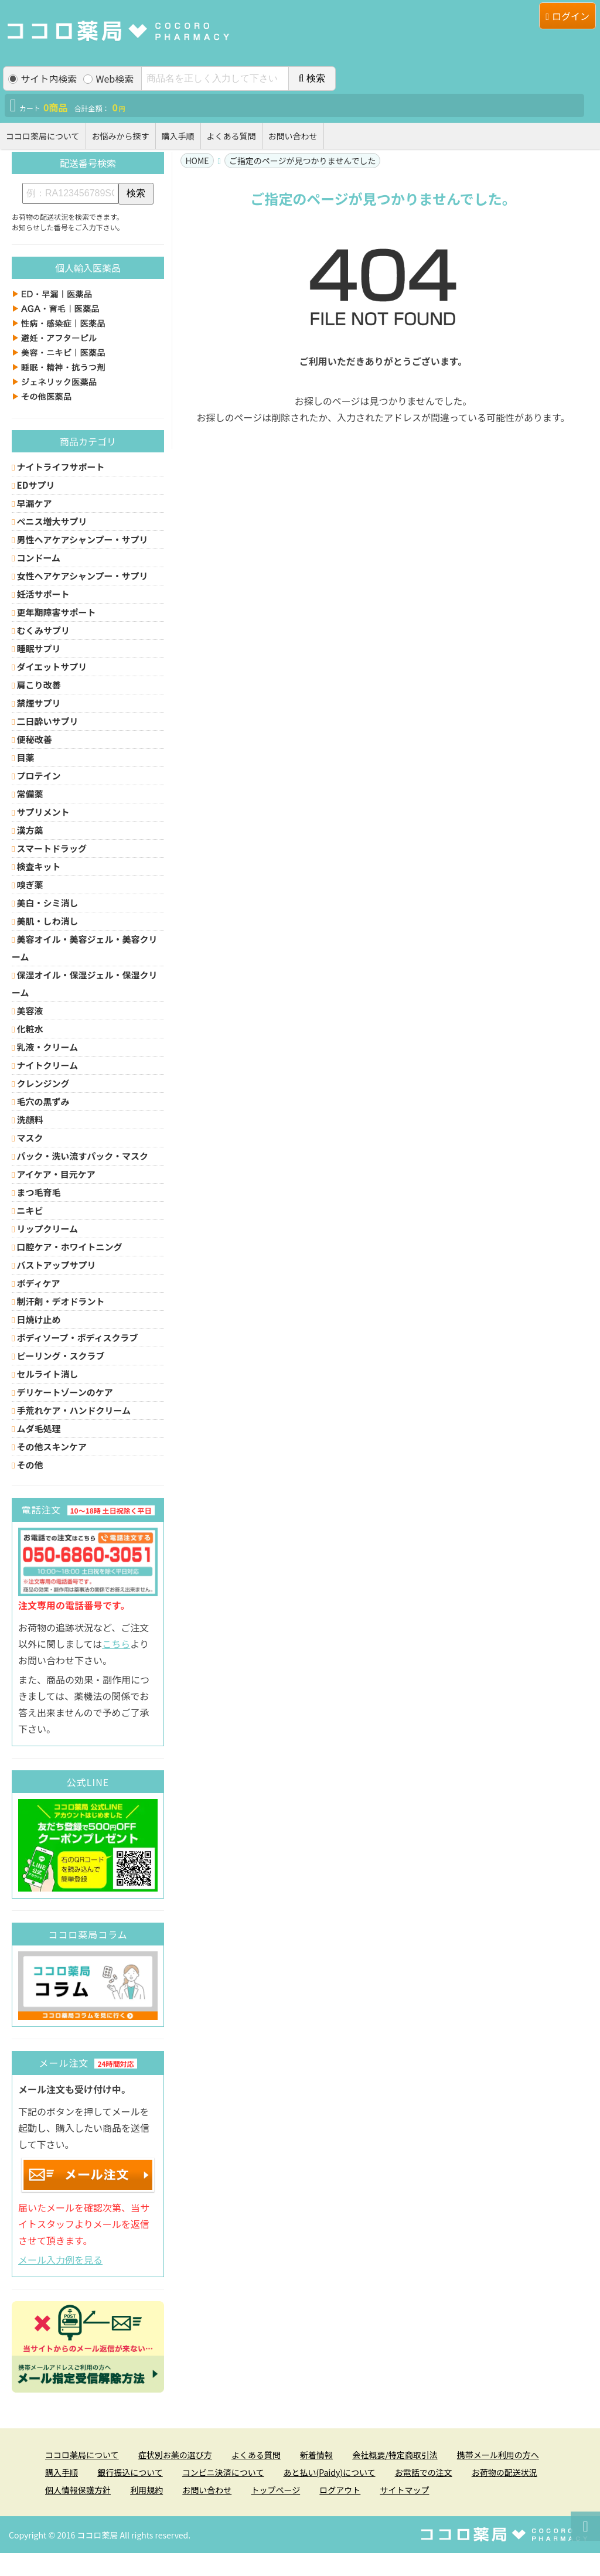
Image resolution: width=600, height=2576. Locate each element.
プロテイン (36, 775)
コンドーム (36, 557)
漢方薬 (27, 830)
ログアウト (339, 2490)
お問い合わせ (293, 136)
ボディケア (36, 1283)
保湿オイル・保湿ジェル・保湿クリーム (85, 984)
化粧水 (27, 1029)
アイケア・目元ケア (54, 1174)
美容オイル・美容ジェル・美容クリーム (85, 948)
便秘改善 (32, 739)
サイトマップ (404, 2490)
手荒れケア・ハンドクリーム (71, 1410)
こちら (116, 1644)
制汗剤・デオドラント (58, 1301)
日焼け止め (36, 1319)
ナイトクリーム (45, 1065)
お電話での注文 (423, 2472)
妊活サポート (41, 594)
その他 (27, 1465)
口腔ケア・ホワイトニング (67, 1247)
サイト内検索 (42, 79)
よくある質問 (231, 136)
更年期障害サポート (54, 612)
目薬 (23, 757)
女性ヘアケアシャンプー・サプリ (80, 576)
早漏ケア (32, 503)
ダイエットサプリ (49, 666)
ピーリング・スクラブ (58, 1356)
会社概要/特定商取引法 (395, 2455)
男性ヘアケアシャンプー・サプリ (80, 539)
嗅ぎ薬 (27, 884)
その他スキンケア (49, 1446)
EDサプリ (33, 485)
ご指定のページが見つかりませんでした (302, 160)
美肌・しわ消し (45, 921)
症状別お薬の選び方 (175, 2455)
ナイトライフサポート (58, 467)
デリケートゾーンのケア (62, 1392)
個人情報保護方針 (78, 2490)
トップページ (275, 2490)
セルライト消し (45, 1374)
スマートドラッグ (49, 848)
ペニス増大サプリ (49, 521)
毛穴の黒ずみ (41, 1101)
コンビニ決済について (223, 2472)
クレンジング (41, 1083)
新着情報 (316, 2455)
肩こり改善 (36, 685)
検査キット (36, 866)
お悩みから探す (120, 136)
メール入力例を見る (60, 2260)
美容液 (27, 1010)
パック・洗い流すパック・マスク (80, 1156)
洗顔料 (27, 1119)
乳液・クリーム (45, 1047)
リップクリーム (45, 1228)
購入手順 (178, 136)
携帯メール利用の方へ (498, 2455)
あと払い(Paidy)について (330, 2472)
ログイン (567, 16)
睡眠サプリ (36, 648)
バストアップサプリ (54, 1265)
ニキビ (27, 1210)
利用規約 (146, 2490)
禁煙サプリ (36, 703)
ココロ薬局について (43, 136)
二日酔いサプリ (45, 721)
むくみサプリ (41, 630)
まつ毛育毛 (36, 1192)
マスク (27, 1138)
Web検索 (108, 79)
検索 (312, 78)
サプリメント (41, 812)
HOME (197, 160)
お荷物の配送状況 (504, 2472)
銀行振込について (130, 2472)
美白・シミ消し (45, 903)
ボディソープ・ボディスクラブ (75, 1337)
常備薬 (27, 794)
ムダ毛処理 (36, 1428)
